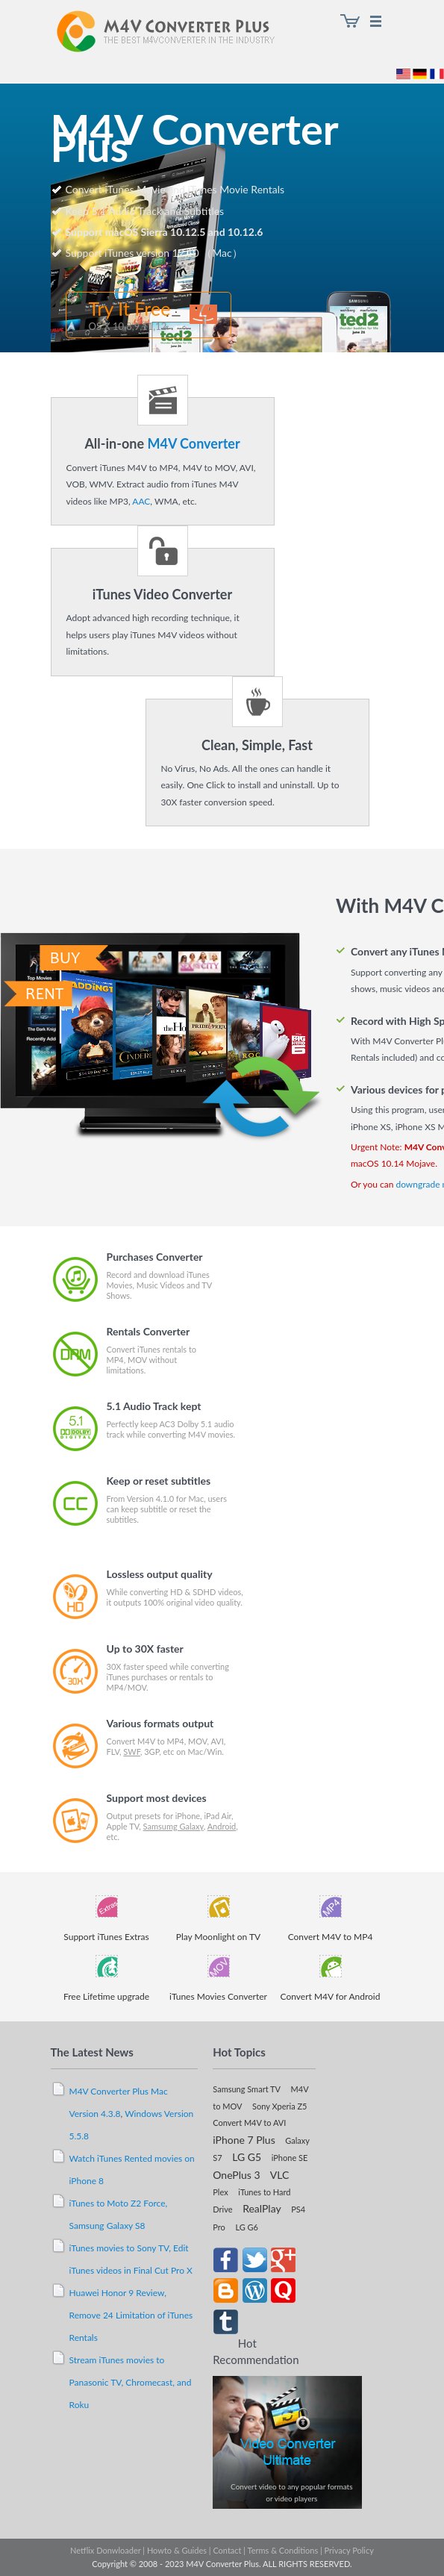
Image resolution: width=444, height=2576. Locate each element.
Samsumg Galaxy (173, 1826)
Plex (220, 2192)
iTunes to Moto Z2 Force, (118, 2203)
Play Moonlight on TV (218, 1936)
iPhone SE (290, 2157)
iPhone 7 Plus (244, 2139)
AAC (141, 501)
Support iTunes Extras (105, 1936)
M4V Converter (193, 443)
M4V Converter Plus (181, 33)
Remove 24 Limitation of (118, 2315)
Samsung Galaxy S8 (107, 2225)
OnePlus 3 (236, 2174)
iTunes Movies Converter (218, 1996)
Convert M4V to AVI (249, 2122)
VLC (280, 2174)
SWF (131, 1751)
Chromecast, (151, 2382)
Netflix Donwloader (105, 2550)
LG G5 (246, 2157)
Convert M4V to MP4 (330, 1936)
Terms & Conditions (283, 2550)
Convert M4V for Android (331, 1996)
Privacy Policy (349, 2550)
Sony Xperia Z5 (279, 2106)
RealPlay (262, 2208)
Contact (227, 2550)
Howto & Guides (177, 2550)
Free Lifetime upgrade (106, 1996)
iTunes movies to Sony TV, (121, 2248)
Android (222, 1826)
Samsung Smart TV (247, 2089)
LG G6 (246, 2227)
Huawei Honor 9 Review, (117, 2292)
